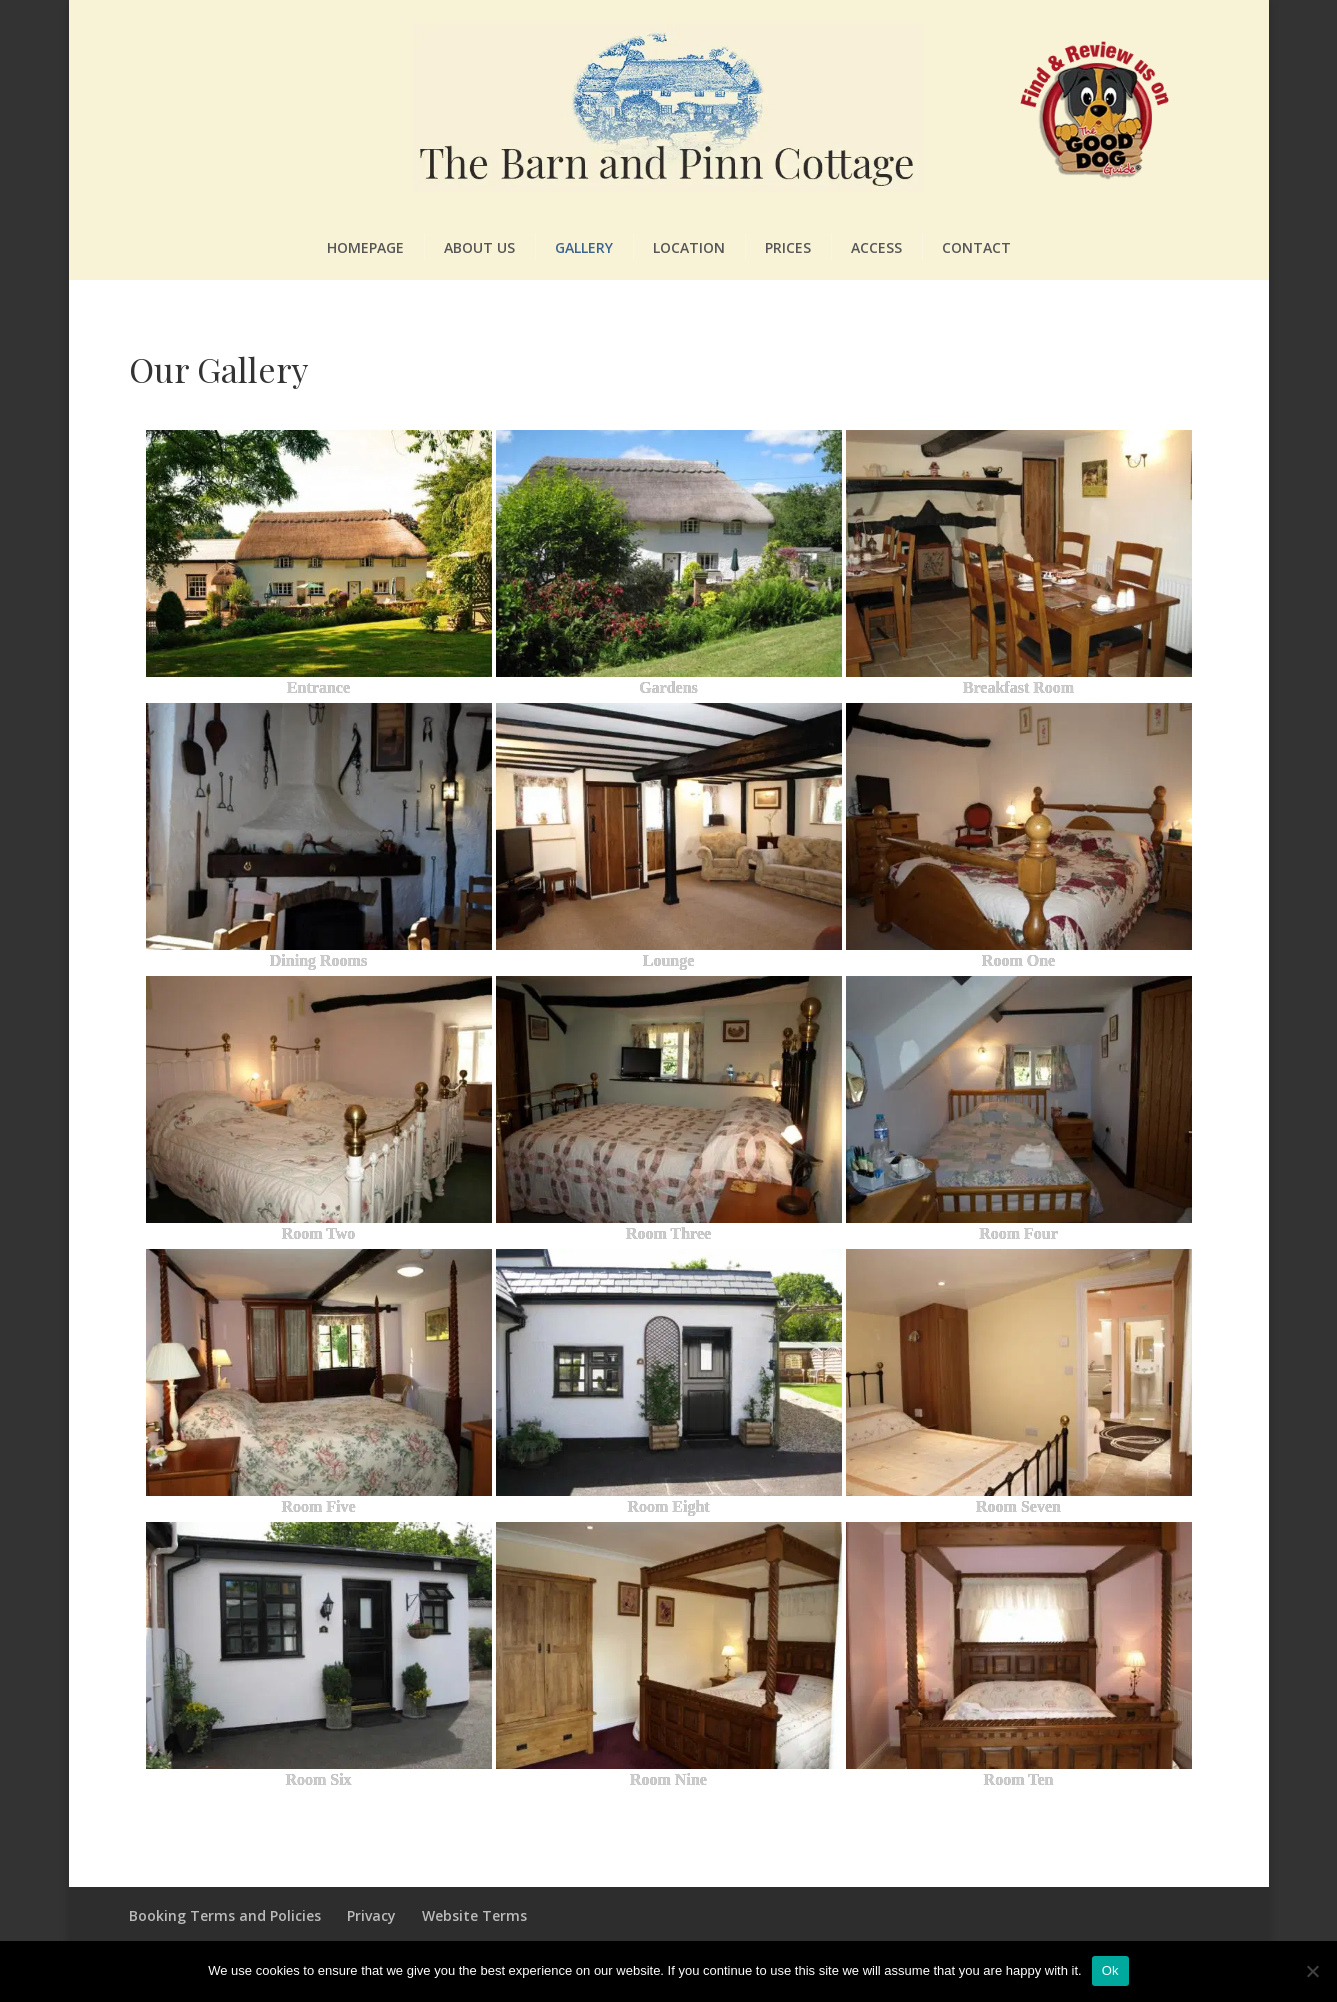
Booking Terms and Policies (225, 1915)
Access (876, 247)
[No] (1312, 1971)
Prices (788, 247)
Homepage (365, 247)
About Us (479, 247)
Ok (1110, 1970)
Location (689, 247)
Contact (976, 247)
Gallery (584, 247)
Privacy (371, 1915)
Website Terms (474, 1915)
